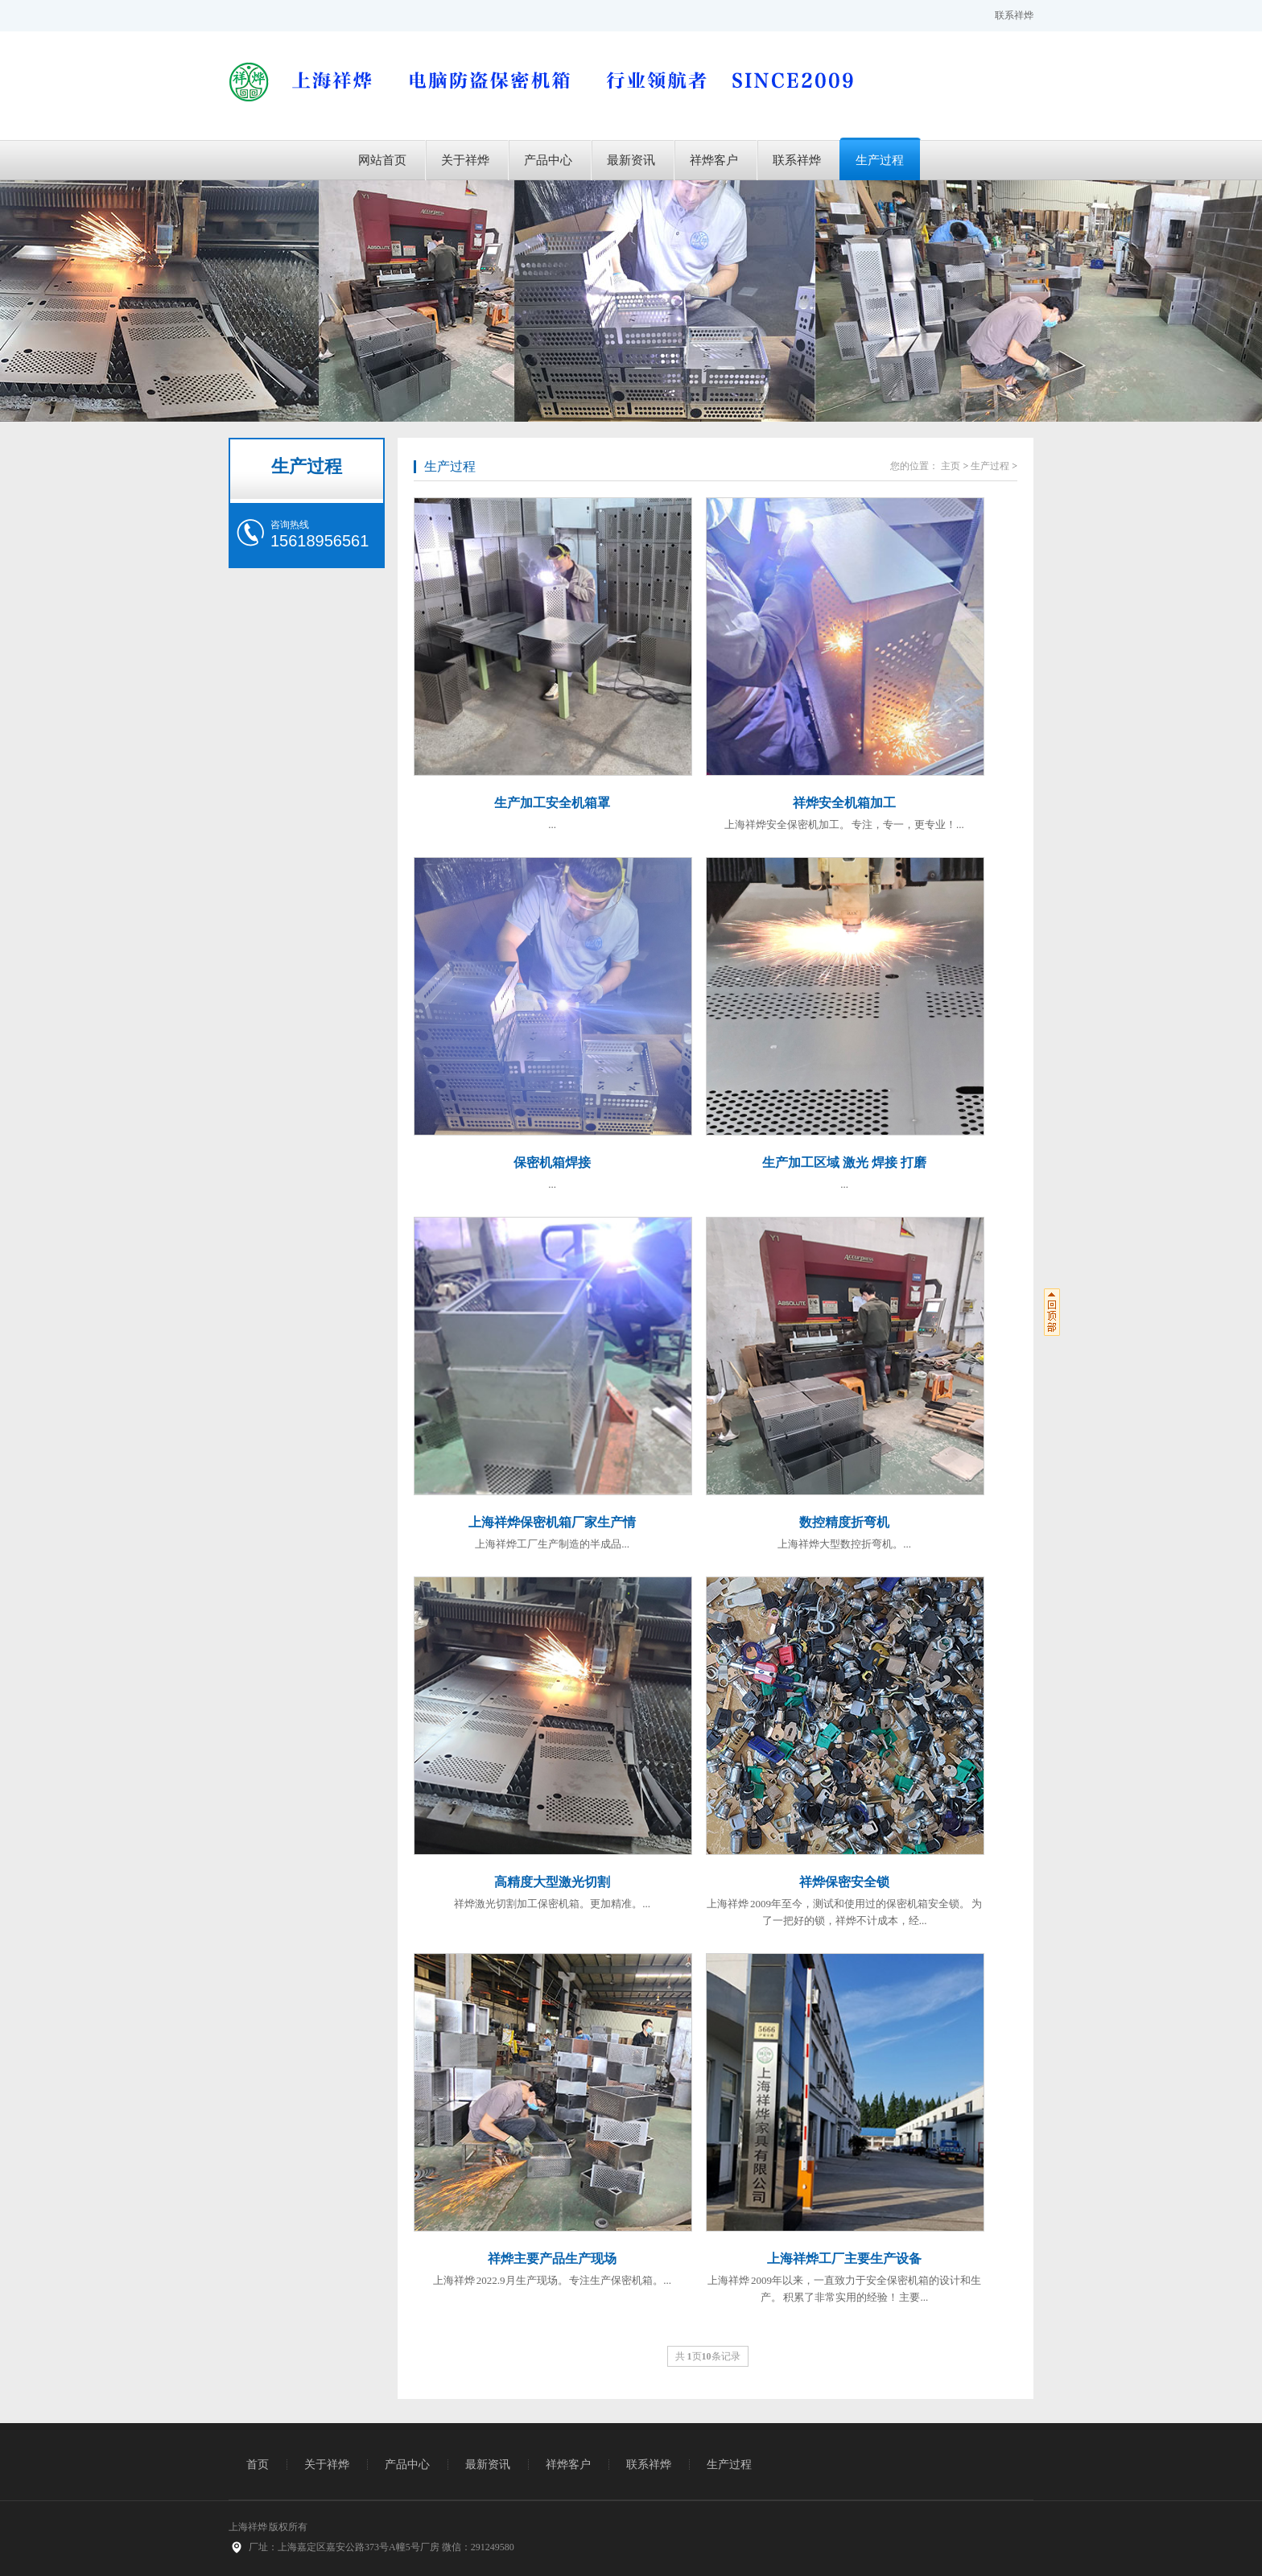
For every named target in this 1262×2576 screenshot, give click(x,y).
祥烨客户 (714, 160)
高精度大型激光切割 (552, 1882)
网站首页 (382, 160)
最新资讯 (631, 160)
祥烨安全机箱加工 (844, 803)
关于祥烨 (465, 160)
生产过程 (880, 160)
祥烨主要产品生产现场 (552, 2258)
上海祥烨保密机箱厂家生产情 (552, 1522)
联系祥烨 (1014, 15)
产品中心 (548, 160)
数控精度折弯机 (844, 1522)
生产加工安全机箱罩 (552, 803)
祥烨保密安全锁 (844, 1882)
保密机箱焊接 (552, 1162)
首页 (257, 2465)
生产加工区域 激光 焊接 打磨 (844, 1162)
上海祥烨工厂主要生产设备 (844, 2258)
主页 (950, 466)
